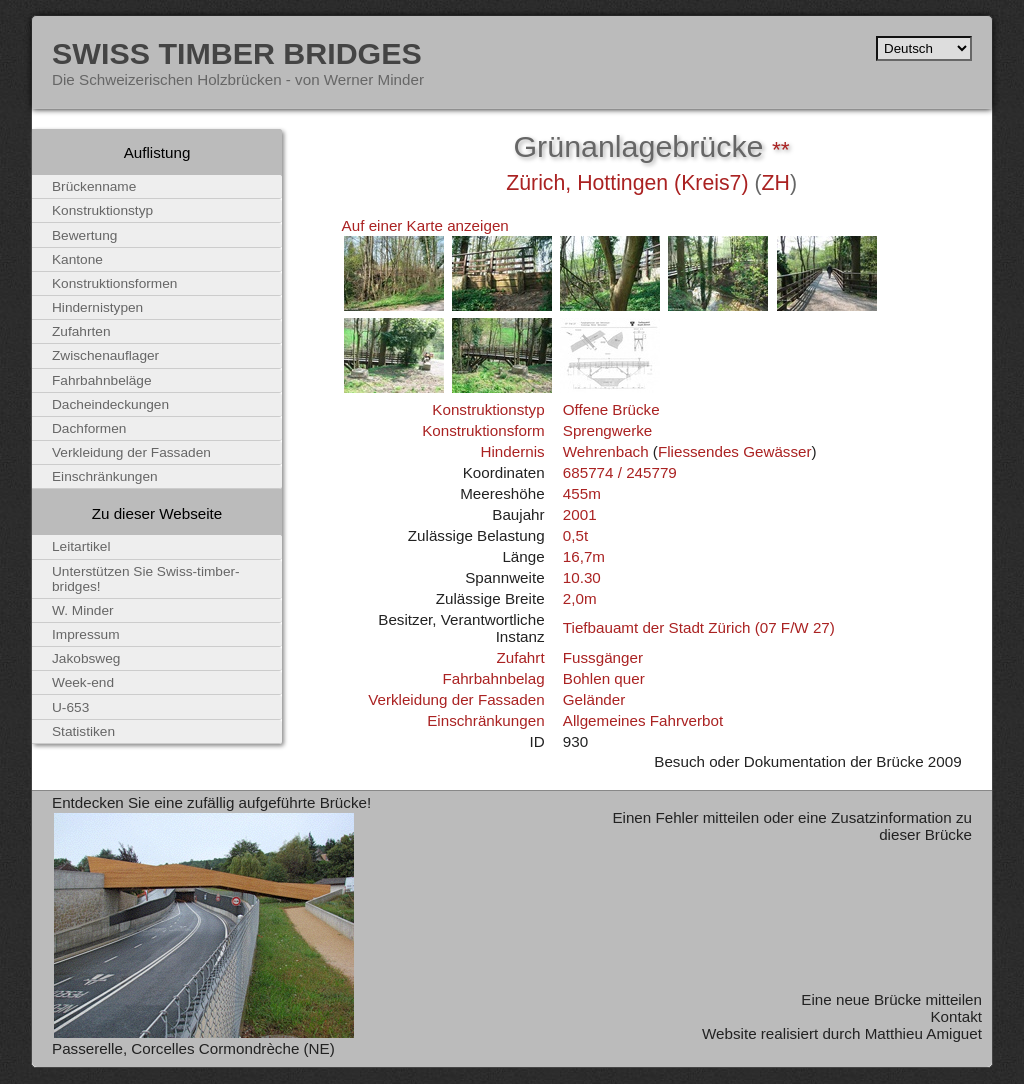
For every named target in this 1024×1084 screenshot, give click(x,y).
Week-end (83, 682)
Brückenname (94, 186)
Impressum (86, 634)
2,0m (580, 598)
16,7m (584, 556)
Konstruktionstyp (488, 409)
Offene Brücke (611, 409)
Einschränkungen (485, 720)
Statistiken (83, 731)
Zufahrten (81, 331)
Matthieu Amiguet (923, 1033)
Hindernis (512, 451)
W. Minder (83, 610)
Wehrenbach (606, 451)
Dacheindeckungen (110, 404)
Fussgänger (603, 657)
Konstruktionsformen (114, 283)
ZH (776, 183)
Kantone (77, 259)
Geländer (594, 699)
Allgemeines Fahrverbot (643, 720)
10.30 (582, 577)
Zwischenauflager (105, 355)
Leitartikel (81, 546)
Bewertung (84, 235)
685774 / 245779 (620, 472)
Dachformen (89, 428)
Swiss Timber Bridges (237, 53)
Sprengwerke (608, 430)
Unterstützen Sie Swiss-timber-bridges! (146, 579)
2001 (580, 514)
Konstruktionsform (483, 430)
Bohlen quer (604, 678)
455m (582, 493)
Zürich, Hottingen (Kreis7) (627, 183)
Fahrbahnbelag (493, 678)
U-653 (70, 707)
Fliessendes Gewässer (735, 451)
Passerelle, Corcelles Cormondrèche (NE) (193, 1048)
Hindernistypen (97, 307)
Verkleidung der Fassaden (456, 699)
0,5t (575, 535)
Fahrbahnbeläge (102, 380)
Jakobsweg (86, 658)
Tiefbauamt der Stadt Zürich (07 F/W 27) (699, 627)
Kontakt (956, 1016)
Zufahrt (520, 657)
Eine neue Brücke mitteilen (891, 999)
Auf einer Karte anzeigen (425, 225)
